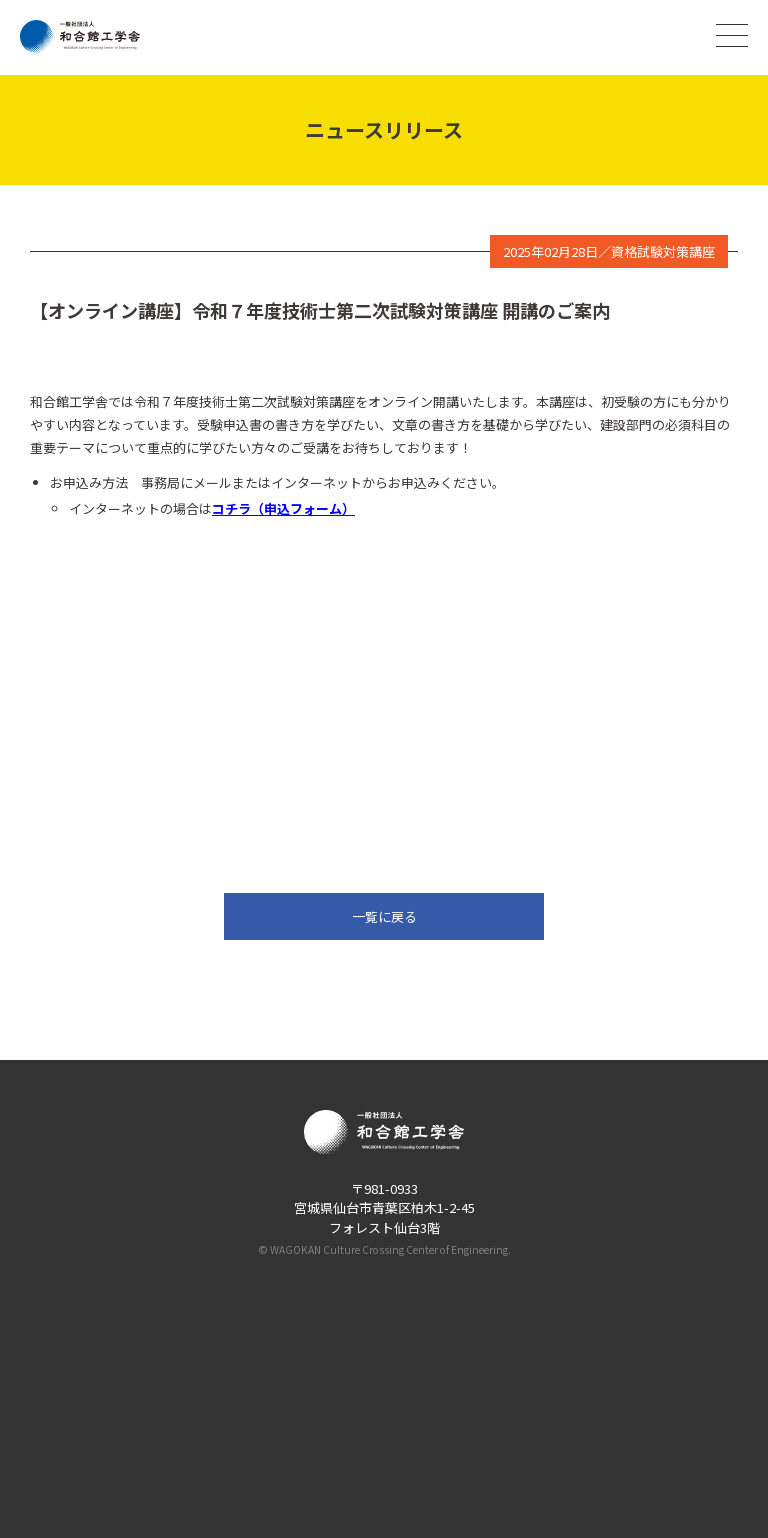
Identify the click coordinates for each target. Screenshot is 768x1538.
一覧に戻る (384, 916)
